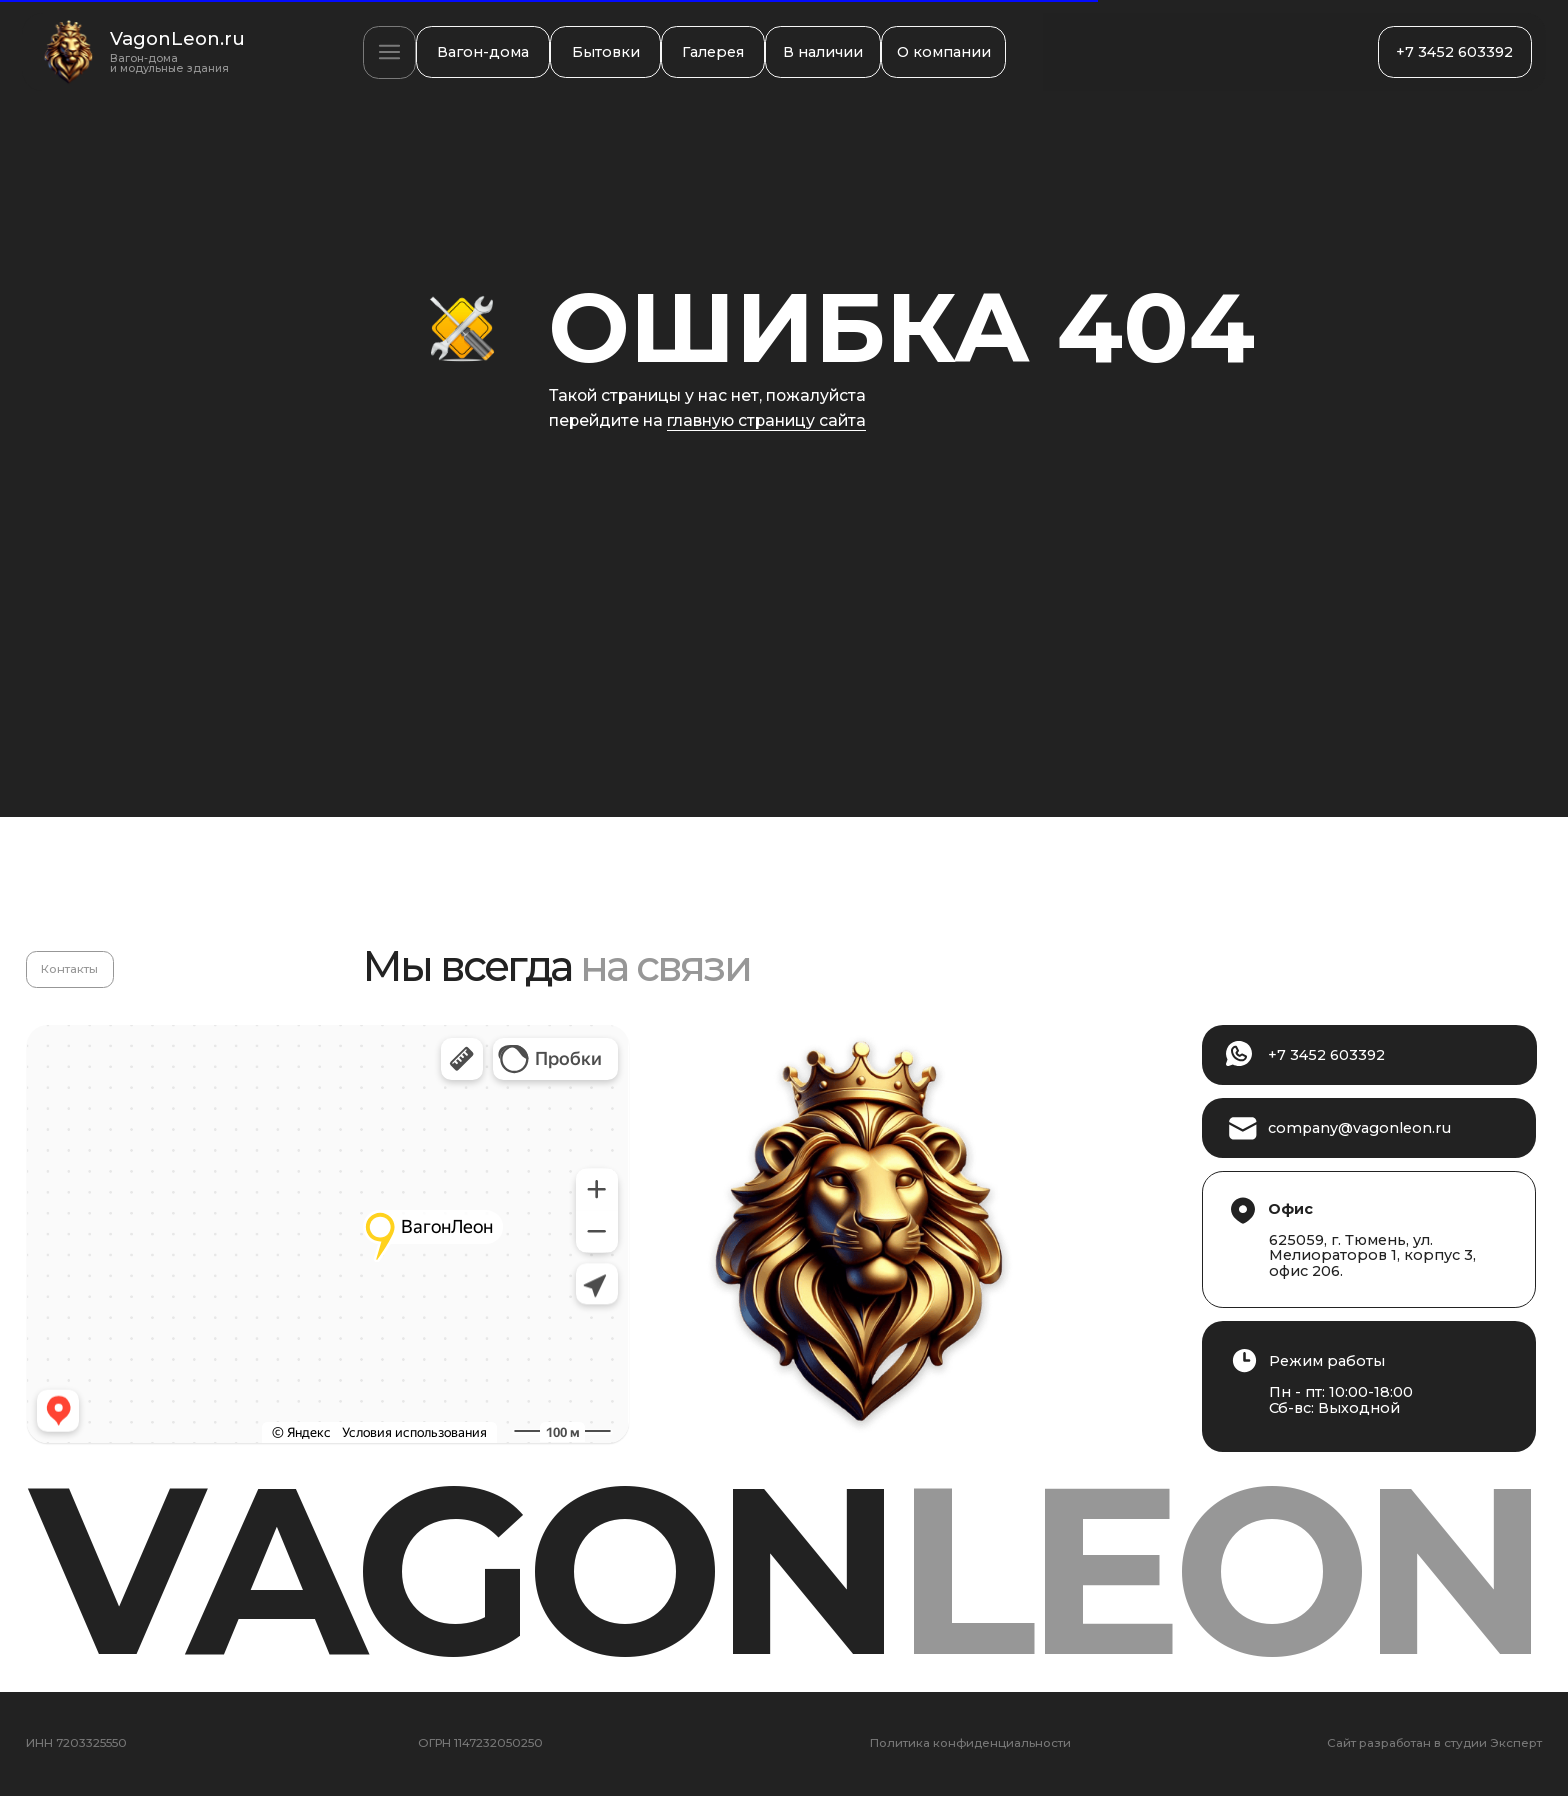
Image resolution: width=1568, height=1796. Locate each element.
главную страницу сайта (766, 420)
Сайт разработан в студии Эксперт (1434, 1743)
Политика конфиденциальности (970, 1743)
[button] (389, 52)
